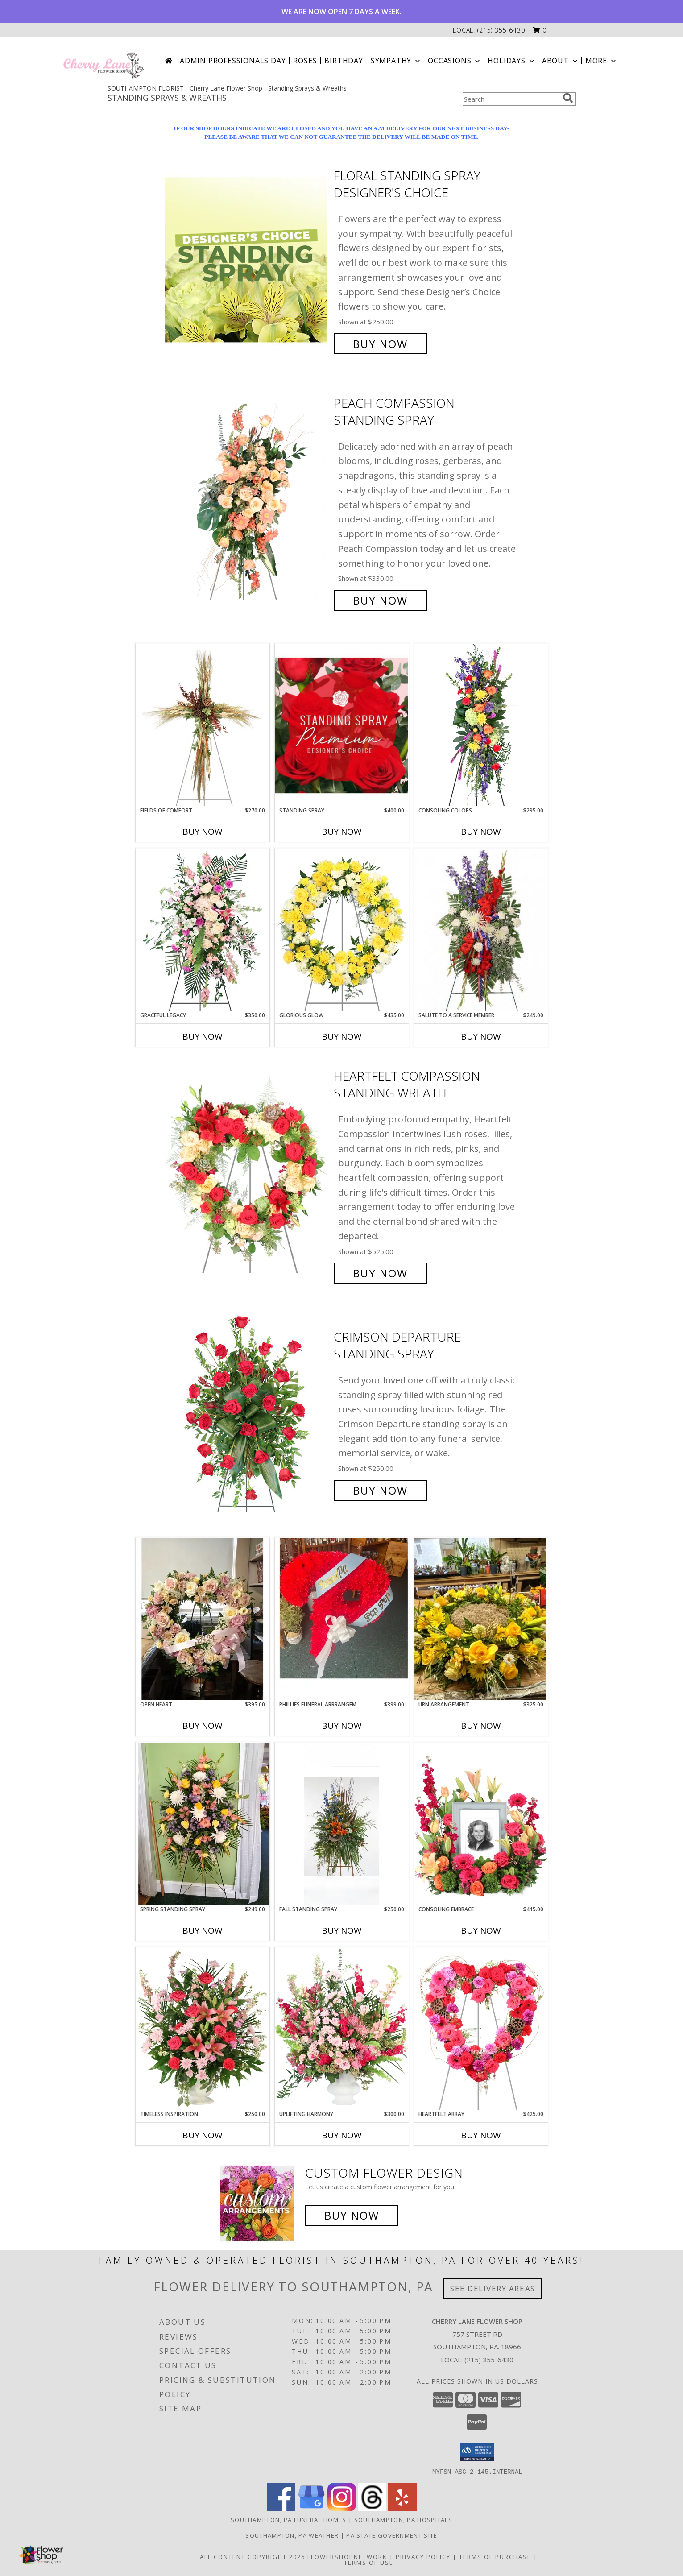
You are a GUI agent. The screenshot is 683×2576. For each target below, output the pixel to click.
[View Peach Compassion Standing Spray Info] (247, 501)
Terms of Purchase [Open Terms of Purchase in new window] (495, 2556)
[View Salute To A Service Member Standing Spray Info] (481, 930)
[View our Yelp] (402, 2508)
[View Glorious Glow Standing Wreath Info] (342, 930)
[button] (539, 30)
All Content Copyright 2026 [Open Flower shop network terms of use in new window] (252, 2556)
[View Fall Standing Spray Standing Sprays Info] (342, 1824)
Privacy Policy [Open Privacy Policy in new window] (423, 2556)
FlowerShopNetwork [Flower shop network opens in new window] (347, 2556)
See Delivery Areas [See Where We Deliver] (492, 2288)
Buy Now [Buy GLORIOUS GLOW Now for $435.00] (342, 1036)
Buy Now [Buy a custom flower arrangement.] (351, 2215)
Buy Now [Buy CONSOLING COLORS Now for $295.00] (481, 831)
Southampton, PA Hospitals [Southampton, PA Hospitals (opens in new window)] (403, 2519)
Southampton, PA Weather (292, 2535)
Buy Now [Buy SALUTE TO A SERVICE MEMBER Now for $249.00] (481, 1036)
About (561, 61)
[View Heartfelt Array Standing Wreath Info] (481, 2028)
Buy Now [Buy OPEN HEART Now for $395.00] (202, 1725)
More (601, 61)
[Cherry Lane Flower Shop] (103, 60)
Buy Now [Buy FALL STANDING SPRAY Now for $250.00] (342, 1930)
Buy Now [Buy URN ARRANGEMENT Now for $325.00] (481, 1725)
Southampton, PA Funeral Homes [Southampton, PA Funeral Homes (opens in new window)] (289, 2519)
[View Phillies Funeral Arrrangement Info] (342, 1619)
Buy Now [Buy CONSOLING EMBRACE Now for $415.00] (481, 1930)
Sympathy (396, 61)
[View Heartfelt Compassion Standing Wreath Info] (247, 1174)
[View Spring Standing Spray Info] (202, 1824)
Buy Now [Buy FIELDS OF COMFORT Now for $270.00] (202, 831)
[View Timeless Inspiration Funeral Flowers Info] (202, 2028)
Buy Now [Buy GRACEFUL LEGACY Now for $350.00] (202, 1036)
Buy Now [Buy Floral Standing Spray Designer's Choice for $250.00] (380, 343)
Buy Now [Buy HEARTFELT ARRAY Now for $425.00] (481, 2135)
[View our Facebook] (281, 2508)
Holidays (512, 61)
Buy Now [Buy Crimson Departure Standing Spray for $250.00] (380, 1490)
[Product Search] (511, 99)
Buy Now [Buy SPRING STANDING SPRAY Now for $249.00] (202, 1930)
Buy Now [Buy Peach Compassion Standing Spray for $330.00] (380, 600)
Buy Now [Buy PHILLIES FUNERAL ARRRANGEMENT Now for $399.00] (342, 1725)
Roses (305, 61)
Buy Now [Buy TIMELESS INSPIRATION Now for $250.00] (202, 2135)
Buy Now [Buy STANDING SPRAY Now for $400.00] (342, 831)
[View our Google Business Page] (311, 2508)
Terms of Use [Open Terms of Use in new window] (368, 2562)
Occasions (455, 61)
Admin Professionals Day (233, 61)
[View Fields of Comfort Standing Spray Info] (202, 725)
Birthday (343, 61)
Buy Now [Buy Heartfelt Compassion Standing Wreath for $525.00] (380, 1273)
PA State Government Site (391, 2535)
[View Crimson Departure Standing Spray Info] (247, 1413)
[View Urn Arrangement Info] (481, 1619)
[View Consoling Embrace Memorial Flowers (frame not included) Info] (481, 1824)
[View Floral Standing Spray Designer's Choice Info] (247, 260)
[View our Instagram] (341, 2508)
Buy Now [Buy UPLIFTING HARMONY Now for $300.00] (342, 2135)
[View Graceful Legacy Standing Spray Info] (202, 930)
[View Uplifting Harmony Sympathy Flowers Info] (342, 2028)
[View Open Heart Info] (202, 1619)
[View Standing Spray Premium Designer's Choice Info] (342, 725)
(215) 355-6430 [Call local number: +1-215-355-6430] (501, 30)
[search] (567, 98)
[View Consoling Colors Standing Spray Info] (481, 725)
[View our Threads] (372, 2508)
